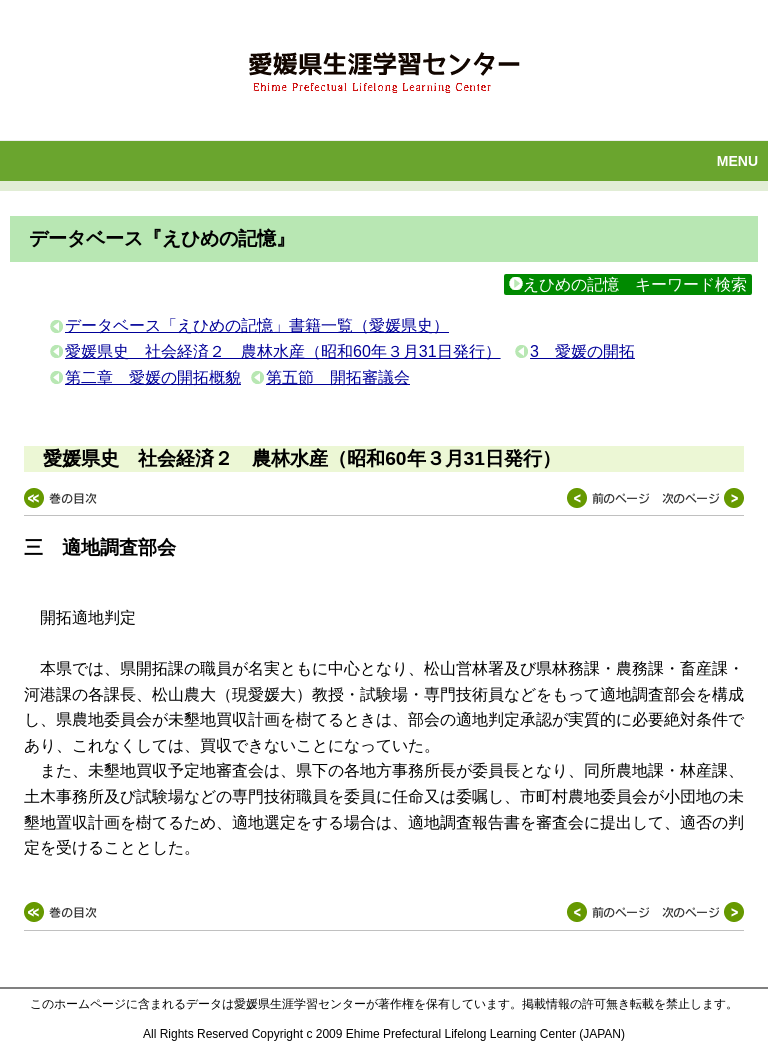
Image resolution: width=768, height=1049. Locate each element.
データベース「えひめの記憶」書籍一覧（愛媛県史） (257, 325)
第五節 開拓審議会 (338, 377)
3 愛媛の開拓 (582, 351)
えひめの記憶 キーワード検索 (628, 284)
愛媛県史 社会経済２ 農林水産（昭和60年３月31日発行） (283, 351)
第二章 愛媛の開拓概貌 (153, 377)
